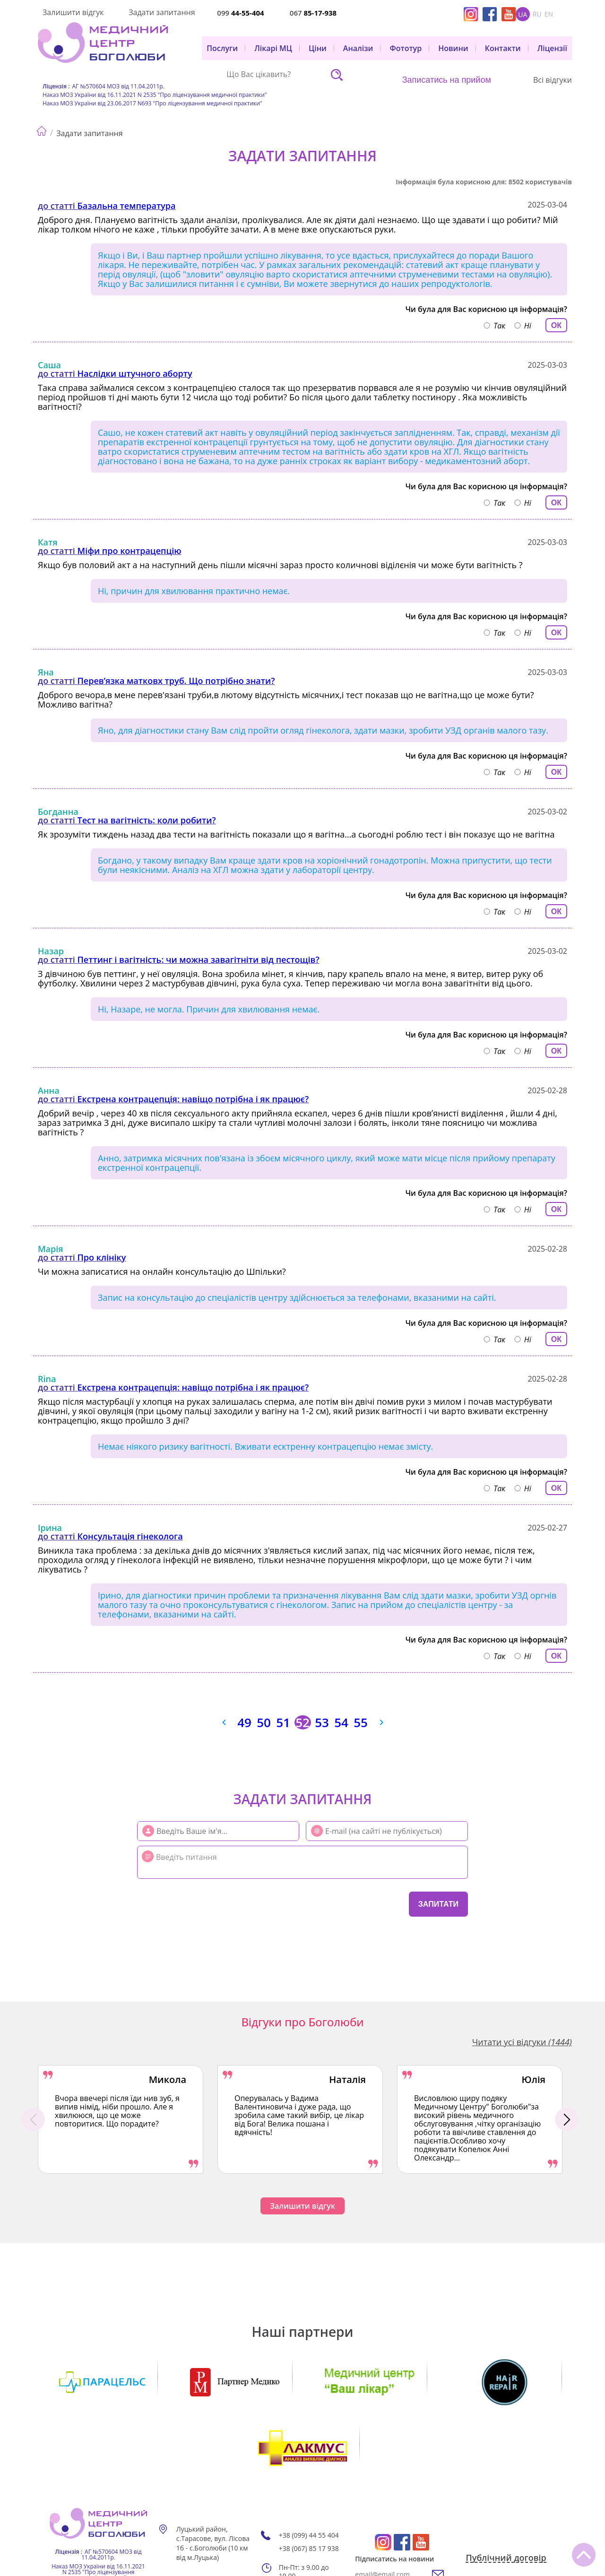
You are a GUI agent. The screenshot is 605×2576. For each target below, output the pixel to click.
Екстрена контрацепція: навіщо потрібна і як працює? (193, 1099)
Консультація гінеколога (130, 1536)
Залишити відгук (73, 12)
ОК (556, 325)
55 (361, 1722)
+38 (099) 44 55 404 (309, 2469)
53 (322, 1722)
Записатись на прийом (446, 80)
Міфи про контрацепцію (130, 550)
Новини (453, 48)
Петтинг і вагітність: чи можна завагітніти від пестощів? (199, 959)
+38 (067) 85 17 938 (309, 2482)
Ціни (318, 48)
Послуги (222, 48)
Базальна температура (127, 205)
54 (341, 1722)
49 (244, 1722)
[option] (120, 2119)
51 (283, 1722)
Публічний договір (506, 2492)
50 (264, 1722)
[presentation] (194, 1903)
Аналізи (358, 48)
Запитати (438, 1904)
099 (240, 12)
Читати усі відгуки (522, 2042)
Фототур (405, 48)
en (548, 14)
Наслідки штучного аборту (135, 373)
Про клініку (102, 1257)
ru (537, 14)
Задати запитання (162, 12)
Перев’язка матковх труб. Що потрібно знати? (176, 680)
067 (313, 12)
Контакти (503, 48)
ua (522, 14)
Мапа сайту (203, 2515)
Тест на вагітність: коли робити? (147, 820)
